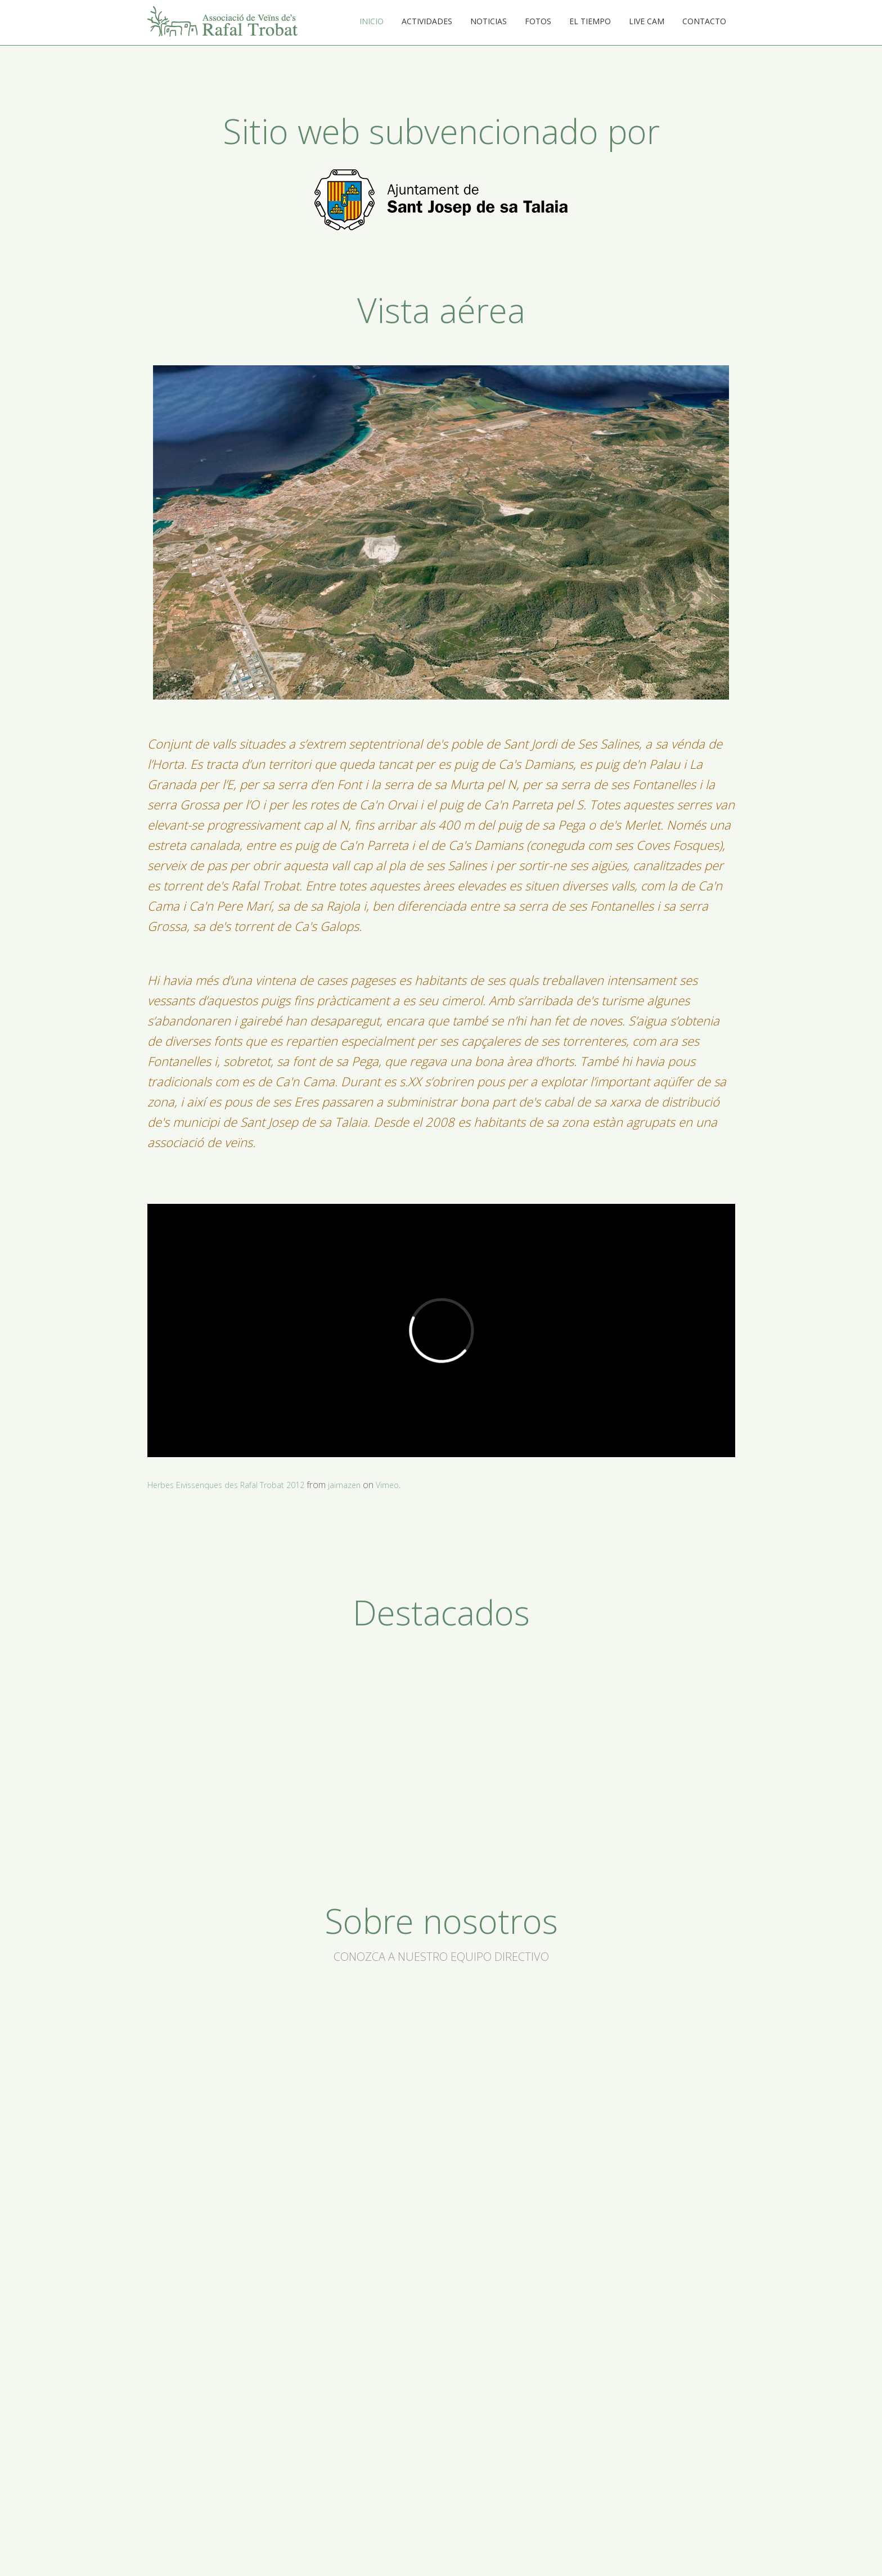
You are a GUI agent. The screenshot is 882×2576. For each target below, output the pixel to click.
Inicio (371, 21)
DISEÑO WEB (710, 2550)
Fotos (538, 21)
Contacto (704, 21)
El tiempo (590, 21)
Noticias (488, 21)
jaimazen (363, 1485)
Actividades (427, 21)
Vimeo (408, 1485)
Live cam (646, 21)
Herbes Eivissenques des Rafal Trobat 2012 (234, 1485)
